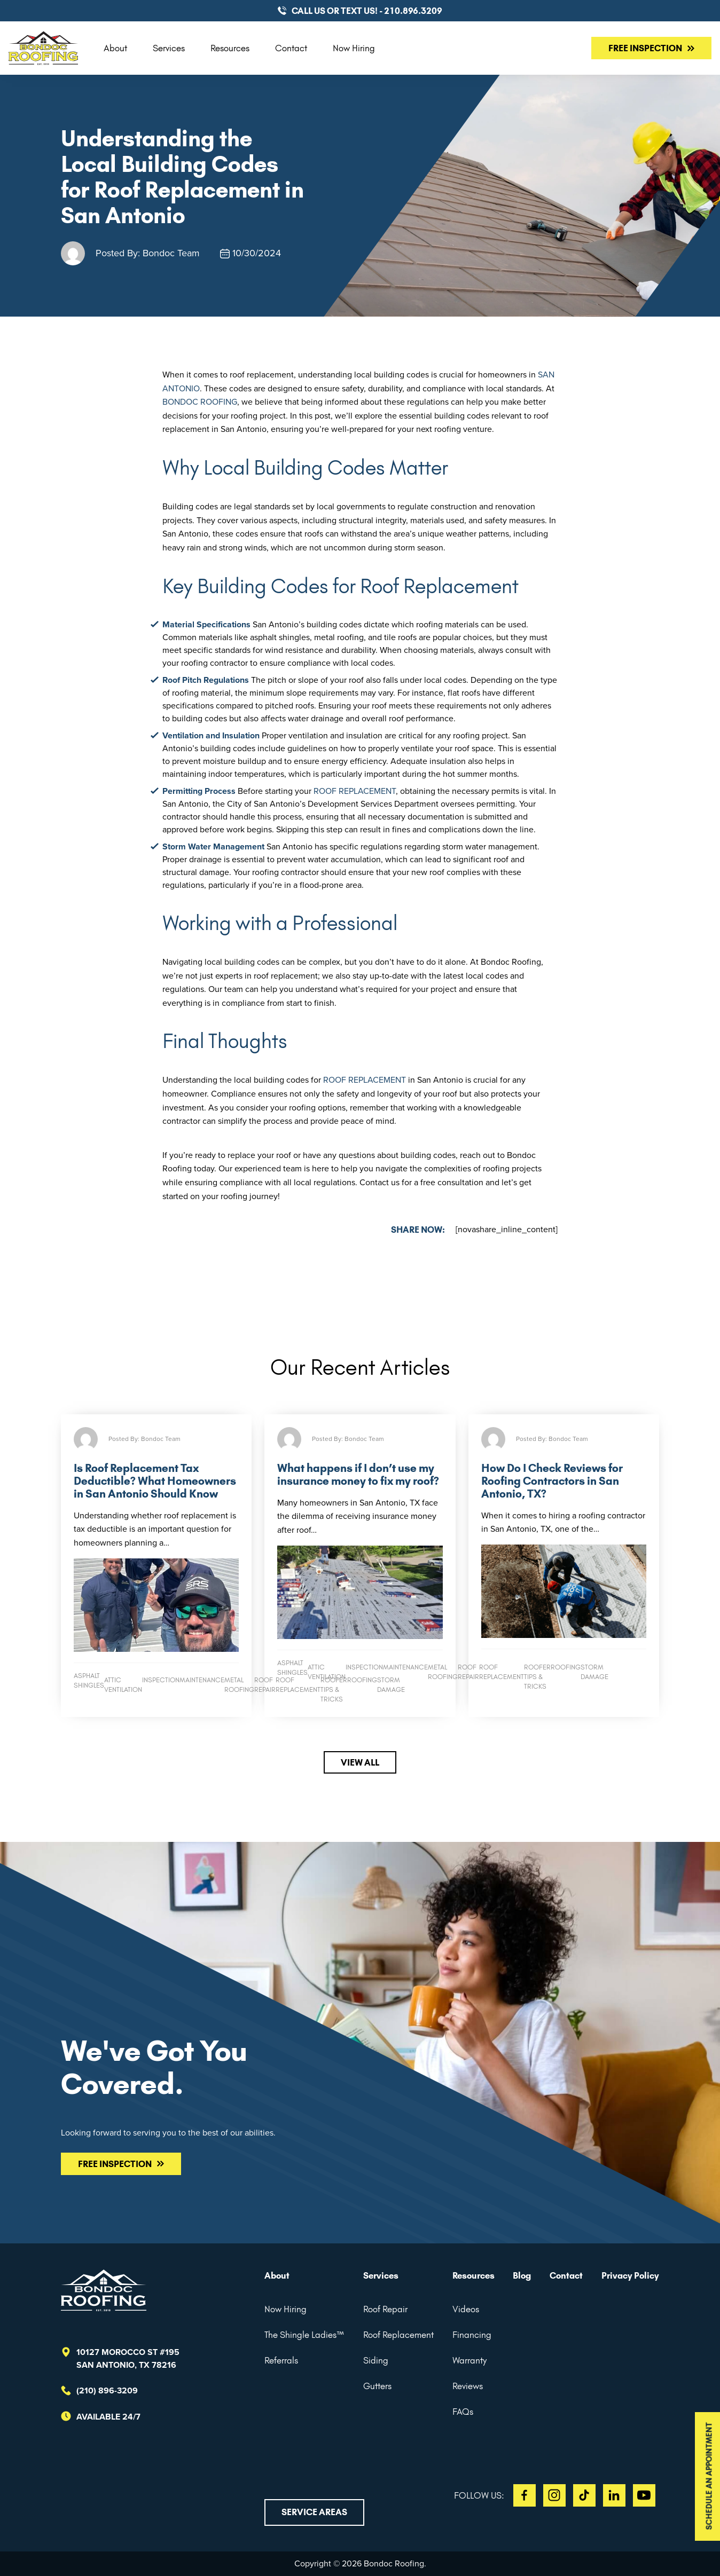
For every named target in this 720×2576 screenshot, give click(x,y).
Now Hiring (354, 48)
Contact (291, 48)
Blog (522, 2275)
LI (614, 2495)
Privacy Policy (630, 2275)
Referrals (281, 2360)
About (115, 48)
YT (644, 2495)
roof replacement (355, 791)
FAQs (462, 2411)
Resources (229, 48)
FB (524, 2495)
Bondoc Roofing (199, 402)
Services (169, 48)
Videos (465, 2309)
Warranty (469, 2360)
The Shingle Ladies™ (304, 2334)
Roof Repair (385, 2309)
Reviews (467, 2386)
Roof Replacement (398, 2334)
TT (584, 2495)
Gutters (377, 2386)
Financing (471, 2334)
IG (554, 2495)
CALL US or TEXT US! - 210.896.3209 (367, 10)
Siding (375, 2360)
